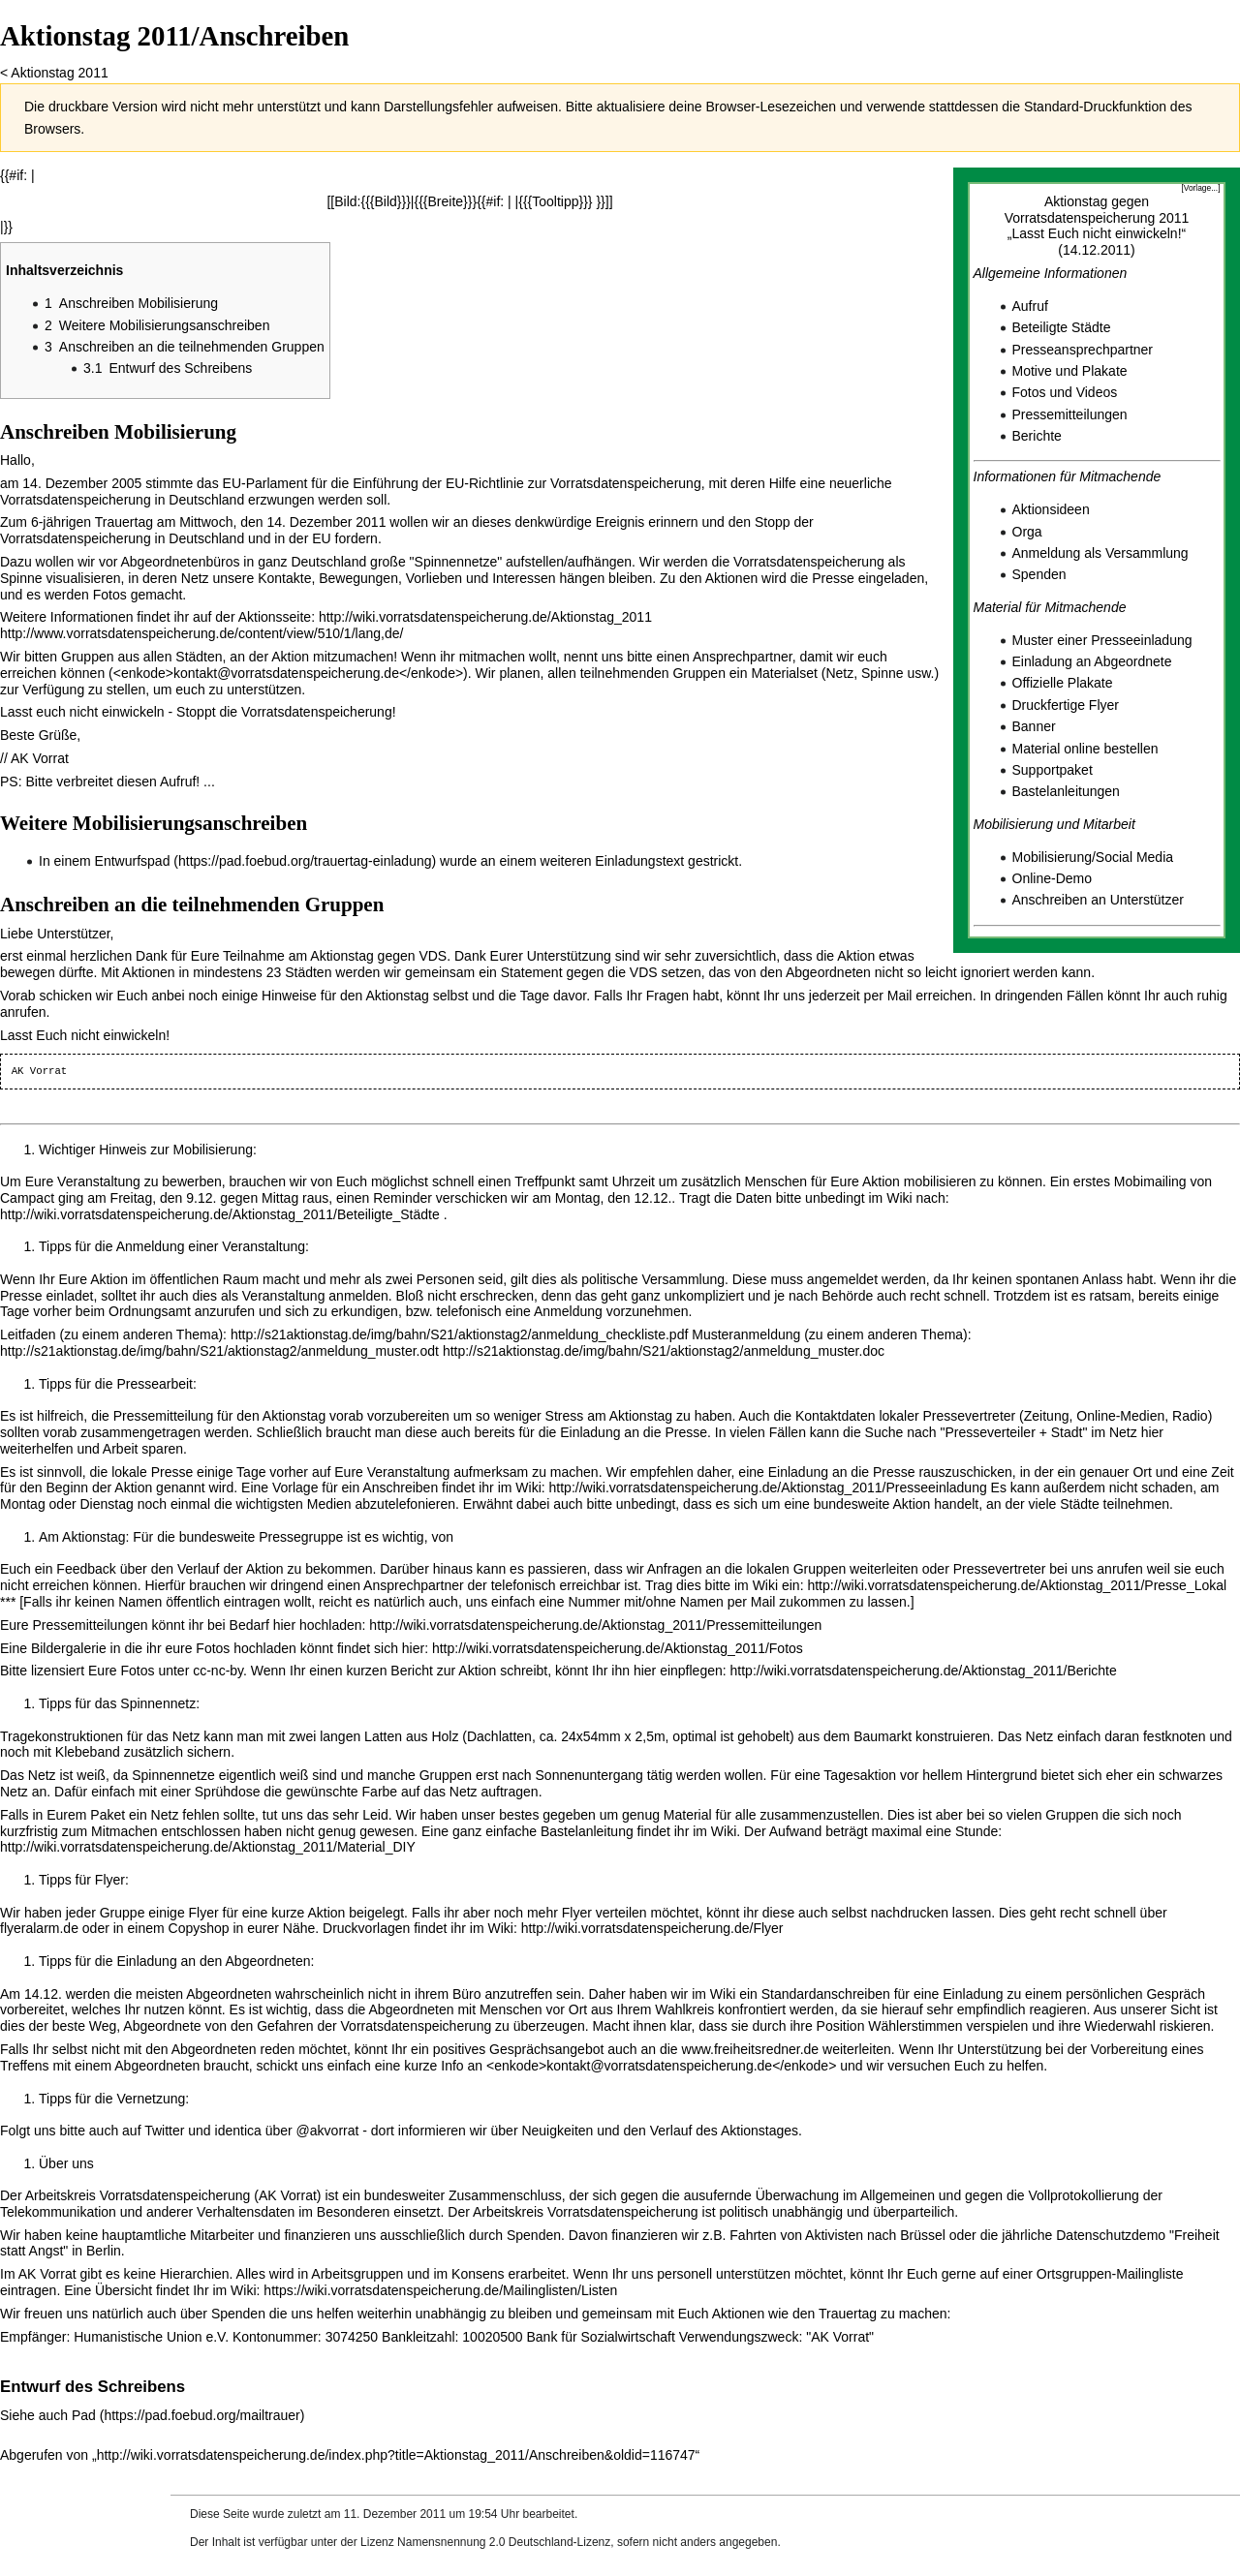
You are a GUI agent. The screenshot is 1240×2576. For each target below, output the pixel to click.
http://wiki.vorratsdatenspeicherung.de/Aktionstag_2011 (485, 617)
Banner (1034, 726)
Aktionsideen (1051, 509)
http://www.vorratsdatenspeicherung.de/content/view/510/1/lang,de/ (201, 633)
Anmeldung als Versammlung (1100, 553)
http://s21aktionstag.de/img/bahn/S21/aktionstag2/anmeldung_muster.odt (219, 1351)
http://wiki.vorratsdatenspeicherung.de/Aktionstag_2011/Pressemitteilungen (595, 1625)
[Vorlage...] (1200, 188)
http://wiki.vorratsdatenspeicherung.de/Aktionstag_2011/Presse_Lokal (1016, 1585)
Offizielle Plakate (1062, 682)
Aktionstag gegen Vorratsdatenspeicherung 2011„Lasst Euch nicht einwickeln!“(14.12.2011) (1097, 226)
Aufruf (1030, 306)
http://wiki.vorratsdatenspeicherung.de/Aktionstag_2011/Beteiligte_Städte (220, 1214)
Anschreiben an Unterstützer (1098, 899)
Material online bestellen (1085, 748)
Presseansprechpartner (1083, 349)
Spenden (1039, 574)
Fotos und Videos (1065, 392)
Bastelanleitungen (1066, 791)
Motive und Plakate (1070, 371)
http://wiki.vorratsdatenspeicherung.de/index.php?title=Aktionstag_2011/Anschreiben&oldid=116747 (396, 2455)
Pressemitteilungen (1070, 414)
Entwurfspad (132, 861)
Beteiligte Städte (1061, 327)
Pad (84, 2415)
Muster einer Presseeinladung (1102, 640)
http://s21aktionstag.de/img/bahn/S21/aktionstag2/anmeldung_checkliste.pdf (459, 1334)
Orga (1027, 531)
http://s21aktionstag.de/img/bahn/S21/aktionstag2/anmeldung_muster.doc (663, 1351)
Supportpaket (1052, 770)
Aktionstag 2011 (59, 72)
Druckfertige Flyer (1065, 705)
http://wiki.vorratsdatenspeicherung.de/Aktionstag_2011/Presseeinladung (768, 1487)
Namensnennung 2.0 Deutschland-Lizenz (503, 2542)
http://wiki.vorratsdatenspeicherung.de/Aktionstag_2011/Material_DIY (208, 1847)
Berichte (1037, 436)
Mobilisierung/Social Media (1093, 857)
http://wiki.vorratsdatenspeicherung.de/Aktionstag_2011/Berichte (923, 1670)
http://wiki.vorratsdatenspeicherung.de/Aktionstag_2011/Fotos (617, 1648)
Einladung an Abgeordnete (1092, 661)
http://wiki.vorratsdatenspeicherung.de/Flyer (652, 1928)
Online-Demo (1052, 878)
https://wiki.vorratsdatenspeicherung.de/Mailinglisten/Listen (440, 2290)
